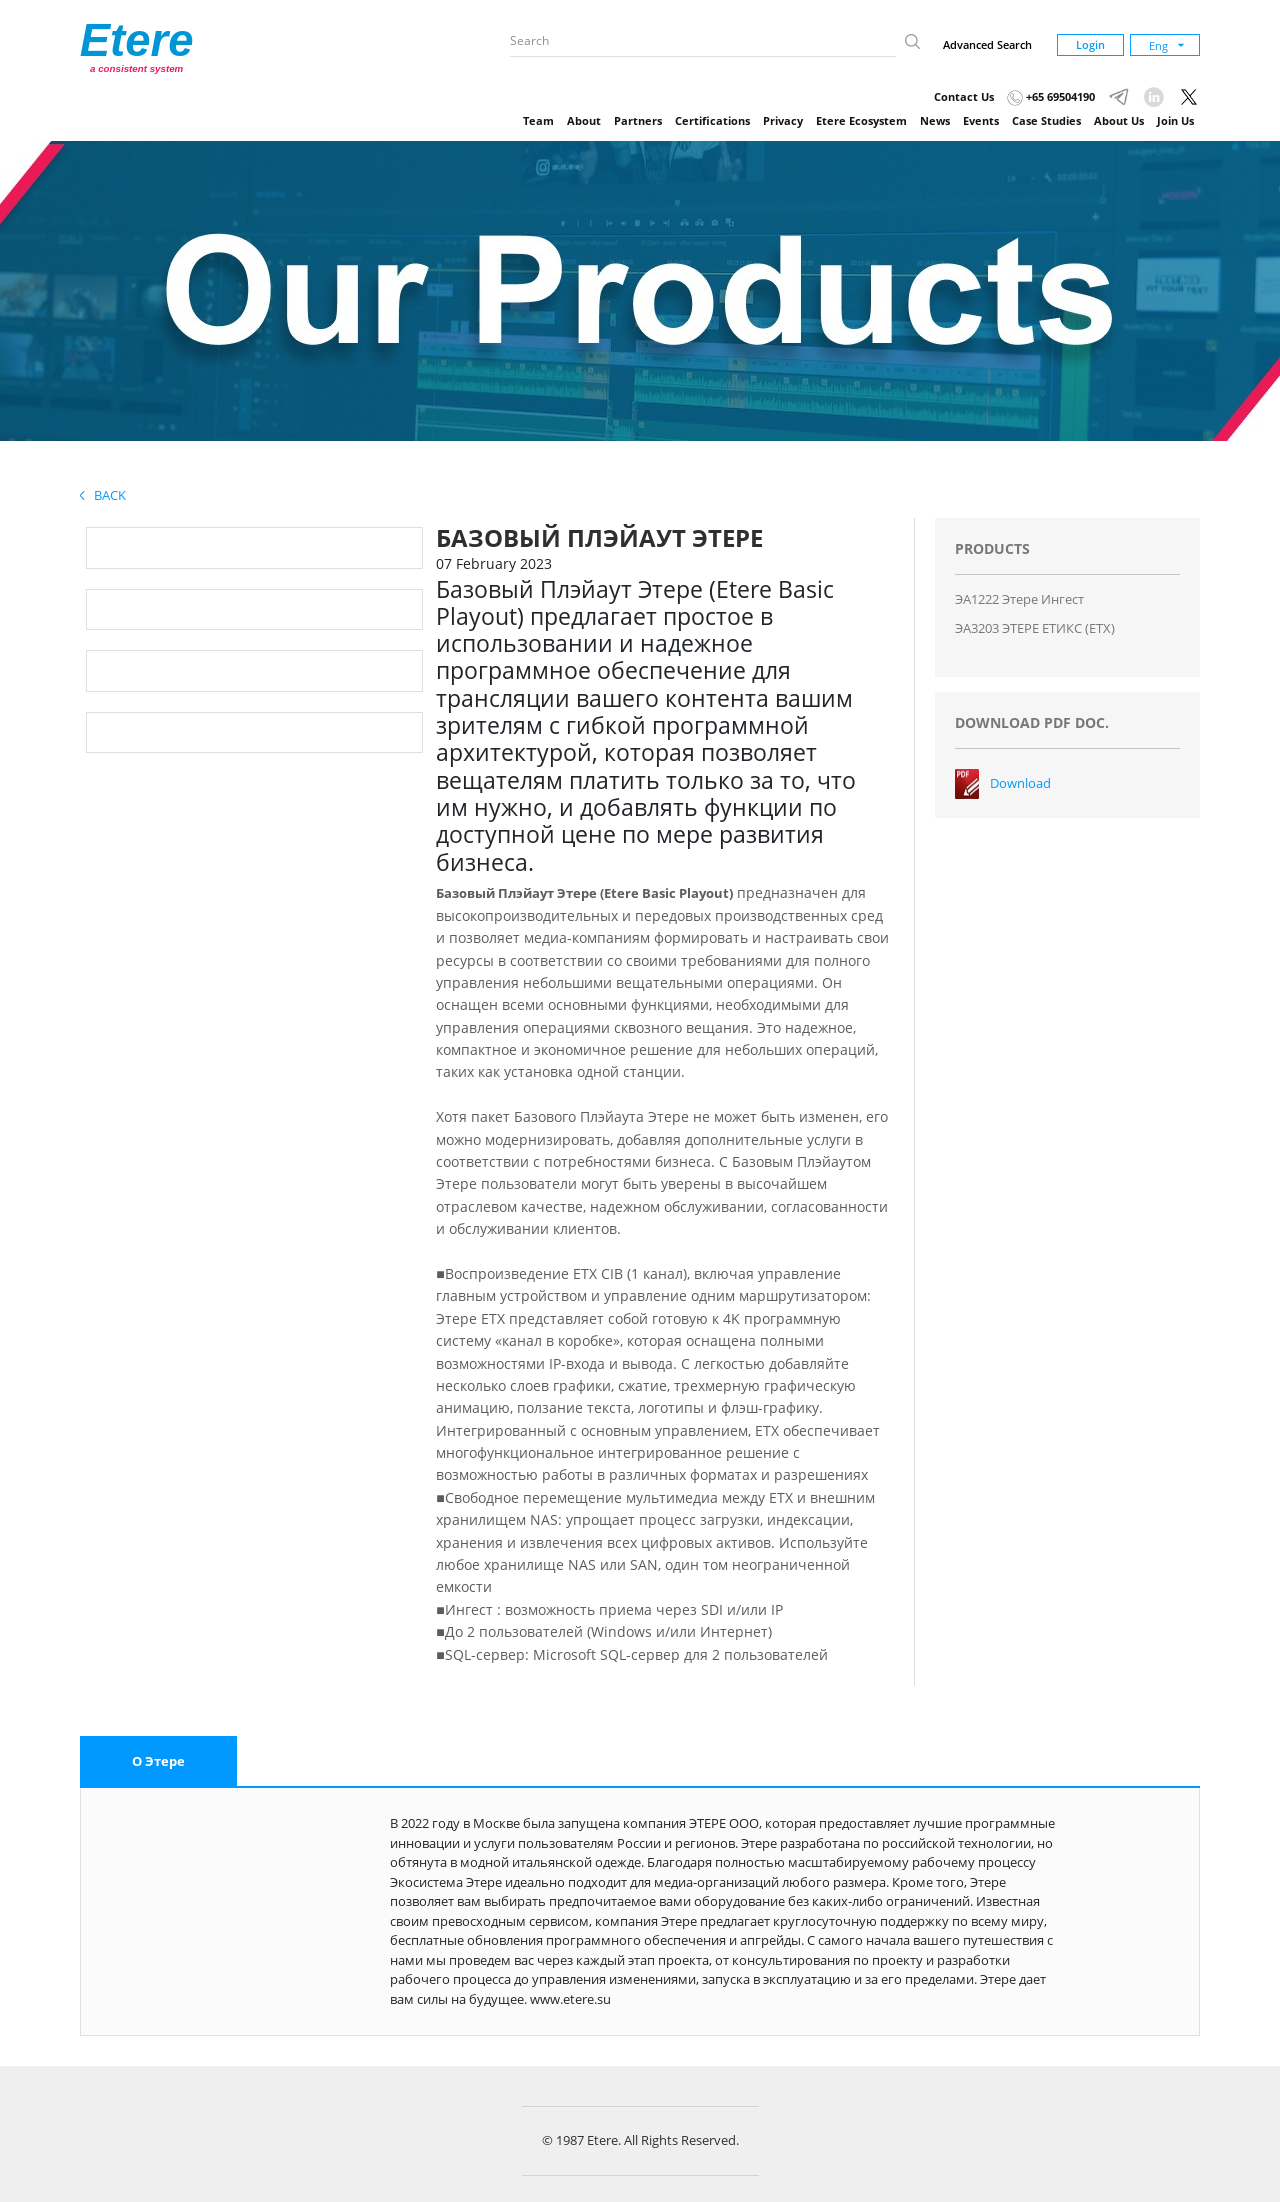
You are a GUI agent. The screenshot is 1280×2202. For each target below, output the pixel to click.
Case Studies (1046, 120)
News (935, 120)
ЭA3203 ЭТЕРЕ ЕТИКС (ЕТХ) (1035, 628)
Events (981, 120)
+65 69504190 (1051, 96)
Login (1090, 44)
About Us (1119, 120)
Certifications (712, 120)
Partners (638, 120)
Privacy (783, 120)
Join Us (1175, 120)
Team (538, 120)
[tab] (158, 1762)
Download (1020, 783)
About (584, 120)
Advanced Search (987, 44)
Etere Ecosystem (861, 120)
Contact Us (964, 96)
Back (103, 495)
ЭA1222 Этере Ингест (1019, 599)
